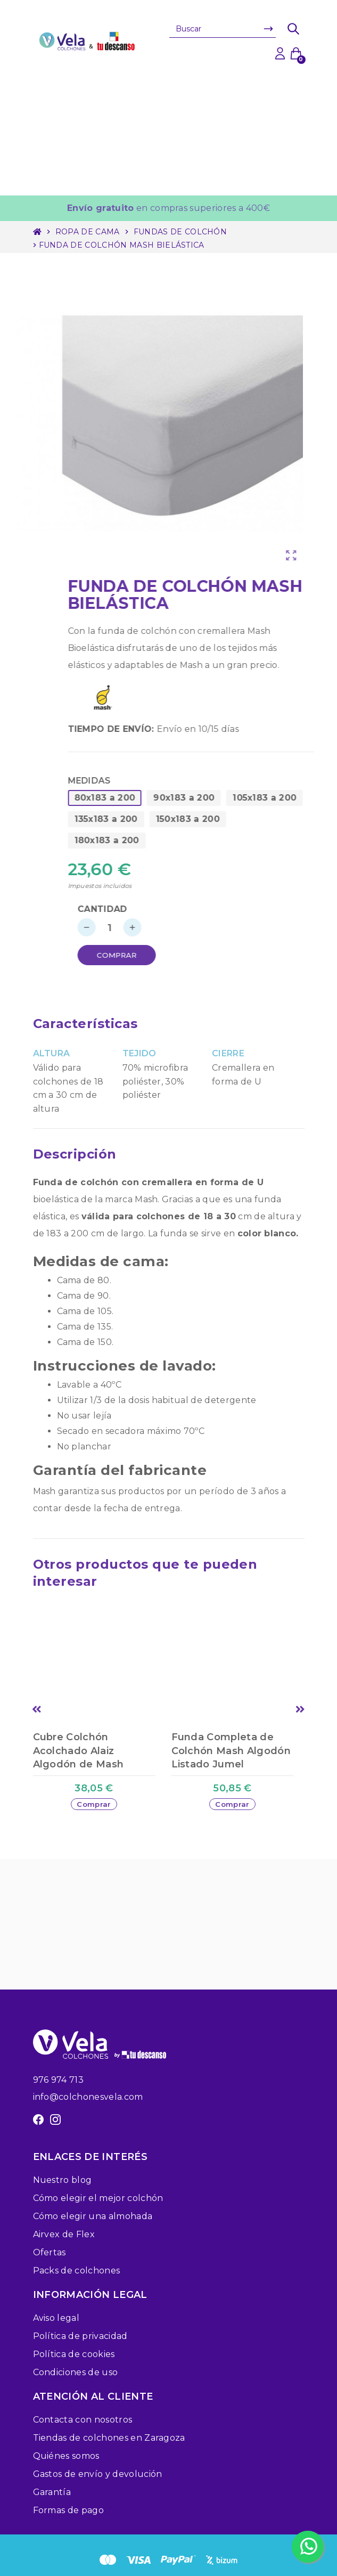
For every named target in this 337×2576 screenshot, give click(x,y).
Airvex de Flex (64, 2234)
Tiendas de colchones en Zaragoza (109, 2438)
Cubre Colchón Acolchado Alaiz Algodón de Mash (78, 1750)
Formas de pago (68, 2510)
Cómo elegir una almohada (93, 2216)
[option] (99, 1719)
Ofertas (49, 2252)
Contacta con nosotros (83, 2420)
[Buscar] (222, 29)
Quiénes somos (66, 2456)
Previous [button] (37, 1709)
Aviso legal (56, 2318)
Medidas (131, 781)
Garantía (52, 2492)
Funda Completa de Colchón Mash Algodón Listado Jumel (231, 1750)
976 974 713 (58, 2080)
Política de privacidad (80, 2336)
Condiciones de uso (75, 2372)
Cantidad (145, 909)
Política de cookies (74, 2354)
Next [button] (300, 1709)
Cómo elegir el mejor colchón (98, 2198)
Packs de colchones (76, 2270)
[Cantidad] (152, 927)
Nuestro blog (62, 2180)
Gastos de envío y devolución (97, 2474)
